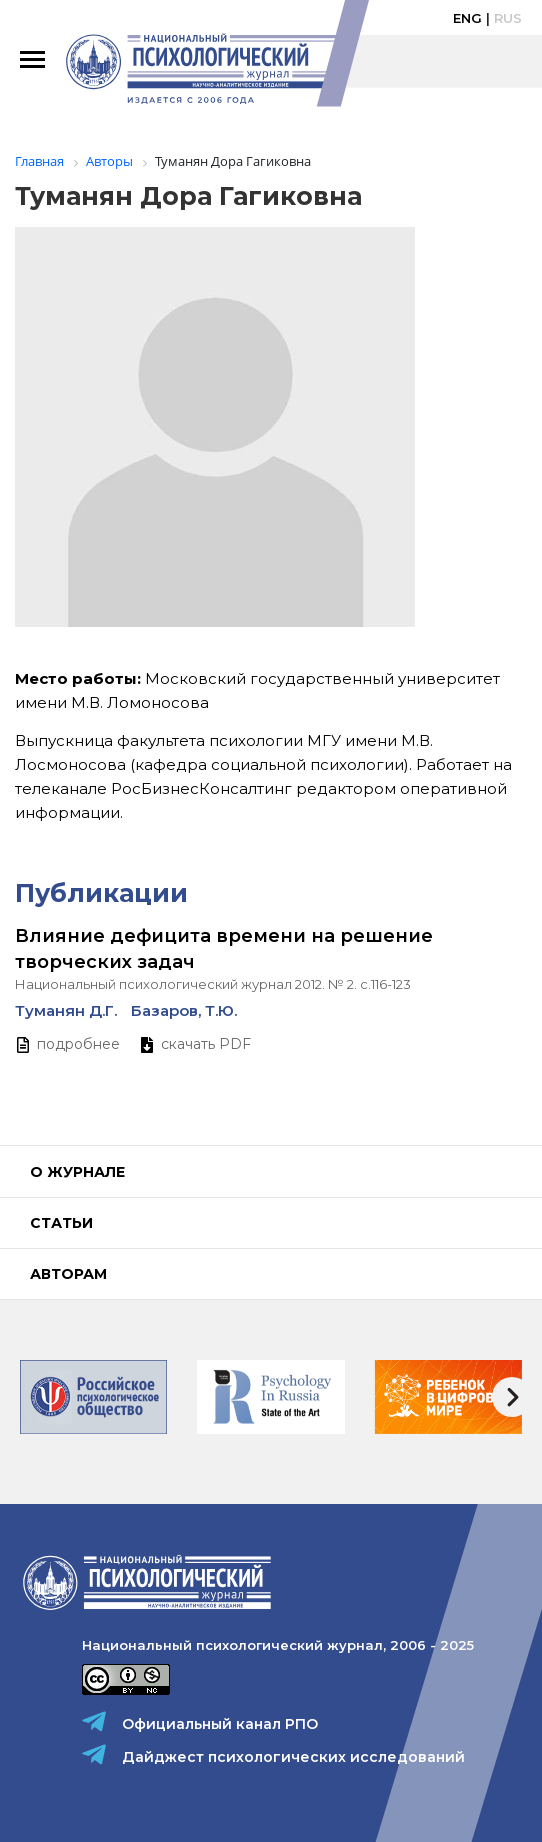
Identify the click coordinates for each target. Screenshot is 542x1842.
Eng (467, 18)
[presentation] (512, 1397)
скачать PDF (206, 1044)
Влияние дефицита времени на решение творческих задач (224, 948)
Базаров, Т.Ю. (184, 1010)
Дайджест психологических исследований (293, 1757)
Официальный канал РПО (220, 1724)
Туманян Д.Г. (66, 1010)
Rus (508, 18)
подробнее (78, 1044)
